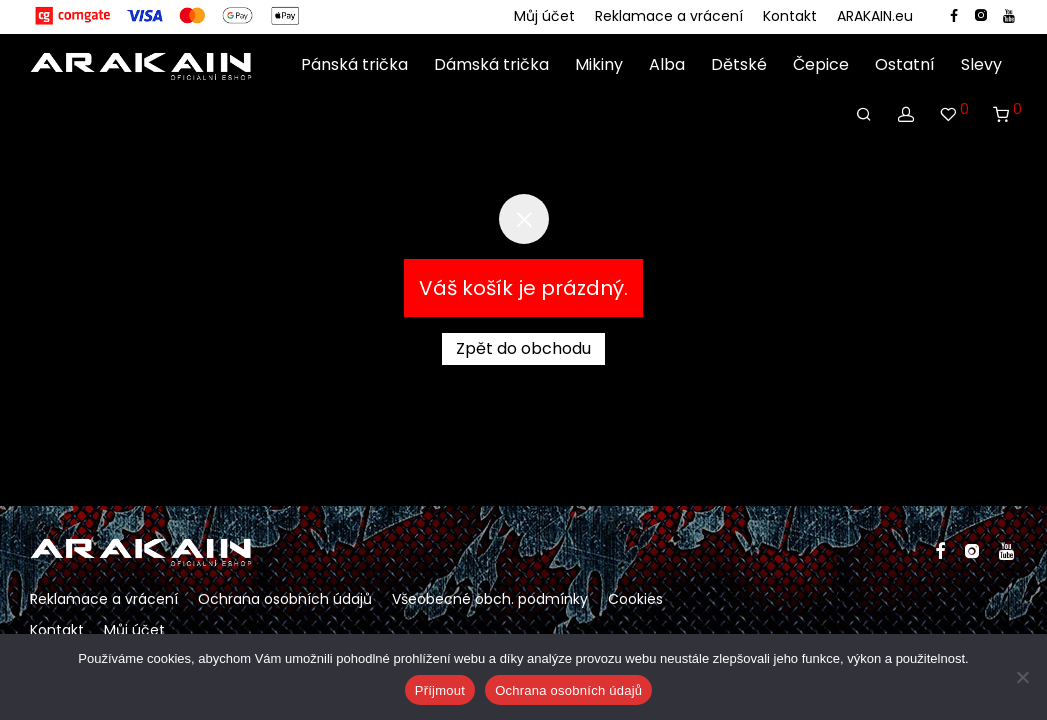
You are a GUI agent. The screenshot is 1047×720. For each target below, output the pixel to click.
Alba (667, 65)
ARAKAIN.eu (875, 16)
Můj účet (544, 16)
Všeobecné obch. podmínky (490, 599)
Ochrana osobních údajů (285, 599)
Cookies (635, 599)
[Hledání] (864, 115)
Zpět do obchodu (523, 348)
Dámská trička (491, 65)
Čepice (821, 65)
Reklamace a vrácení (669, 16)
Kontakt (790, 16)
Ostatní (905, 65)
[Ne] (1022, 677)
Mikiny (599, 65)
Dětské (739, 65)
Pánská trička (354, 65)
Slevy (981, 65)
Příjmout (440, 690)
